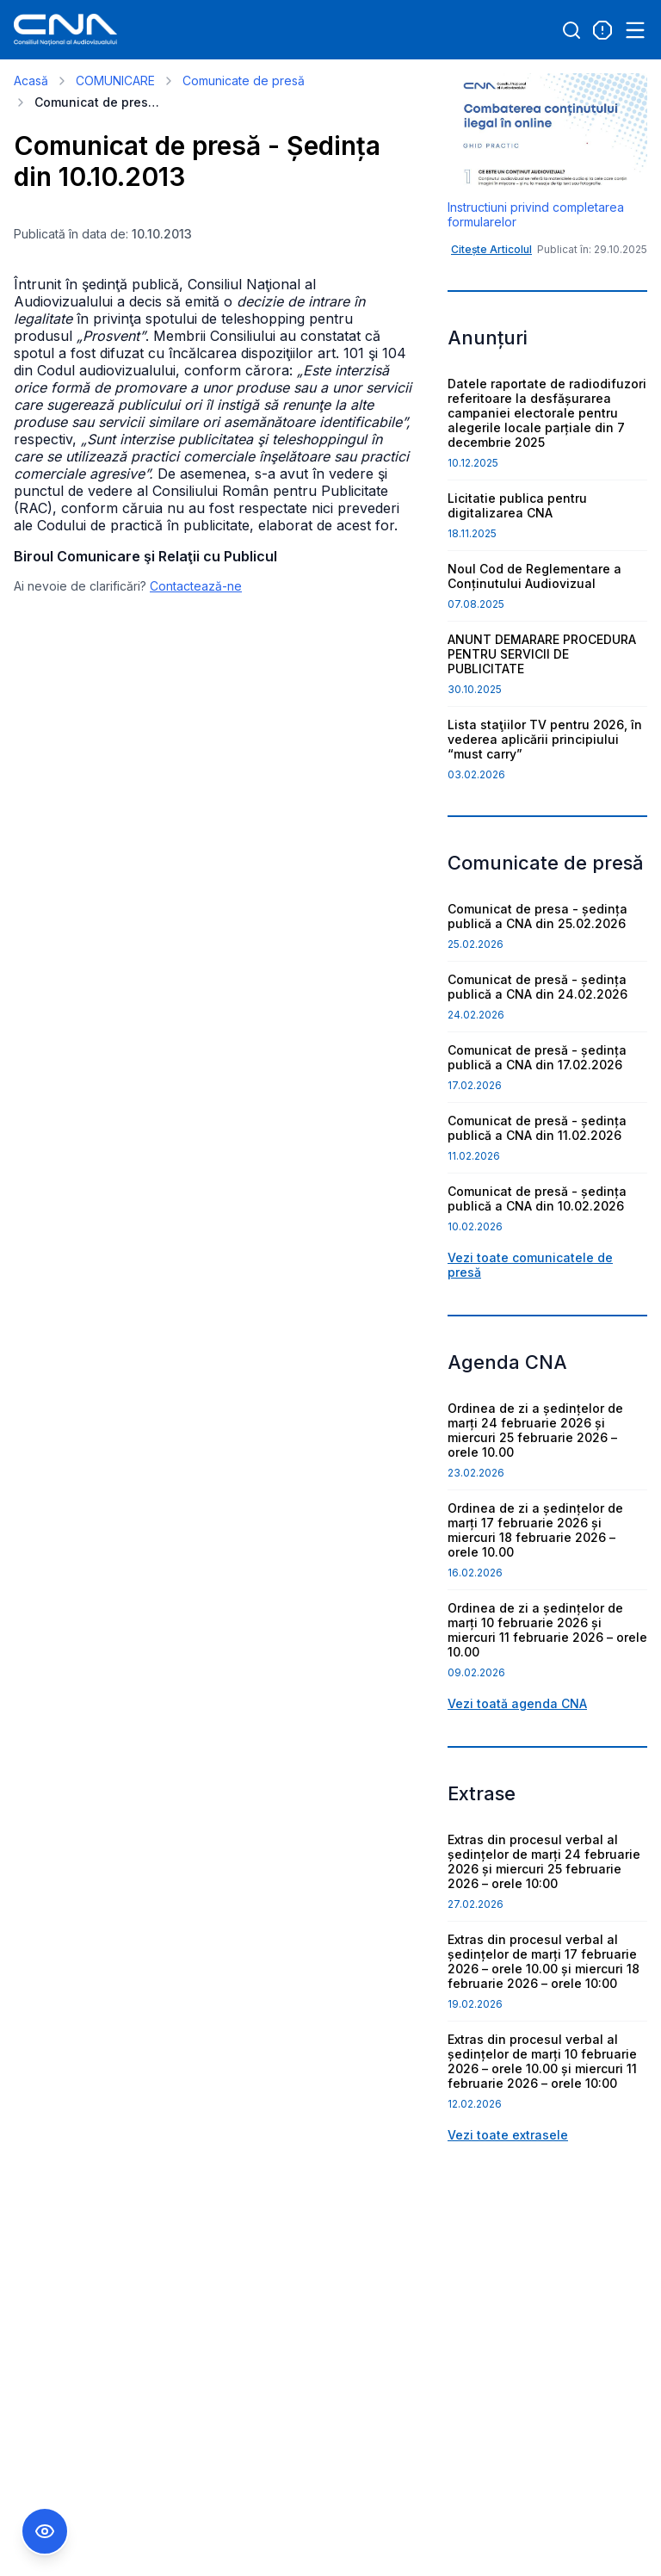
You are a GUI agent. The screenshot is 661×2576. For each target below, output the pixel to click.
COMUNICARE (115, 80)
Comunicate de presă (243, 80)
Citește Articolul (491, 249)
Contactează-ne (196, 586)
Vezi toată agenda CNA (517, 1703)
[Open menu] (635, 30)
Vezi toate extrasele (508, 2134)
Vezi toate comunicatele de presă (530, 1264)
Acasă (31, 80)
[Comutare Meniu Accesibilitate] (45, 2531)
